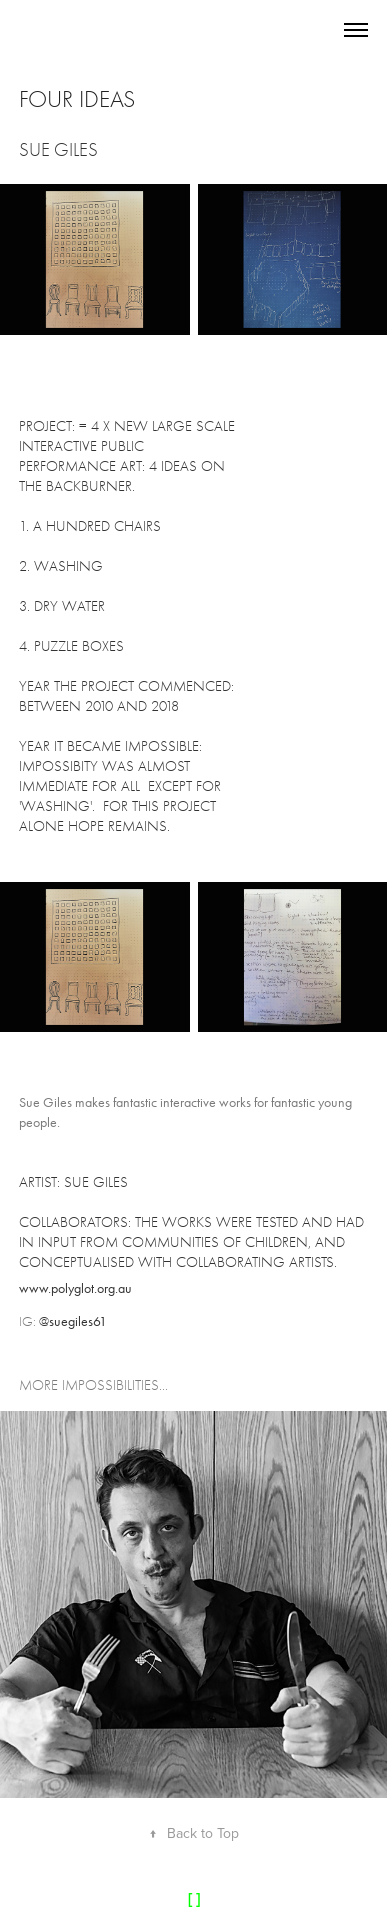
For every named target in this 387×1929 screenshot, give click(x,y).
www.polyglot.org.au (75, 1288)
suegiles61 (78, 1321)
